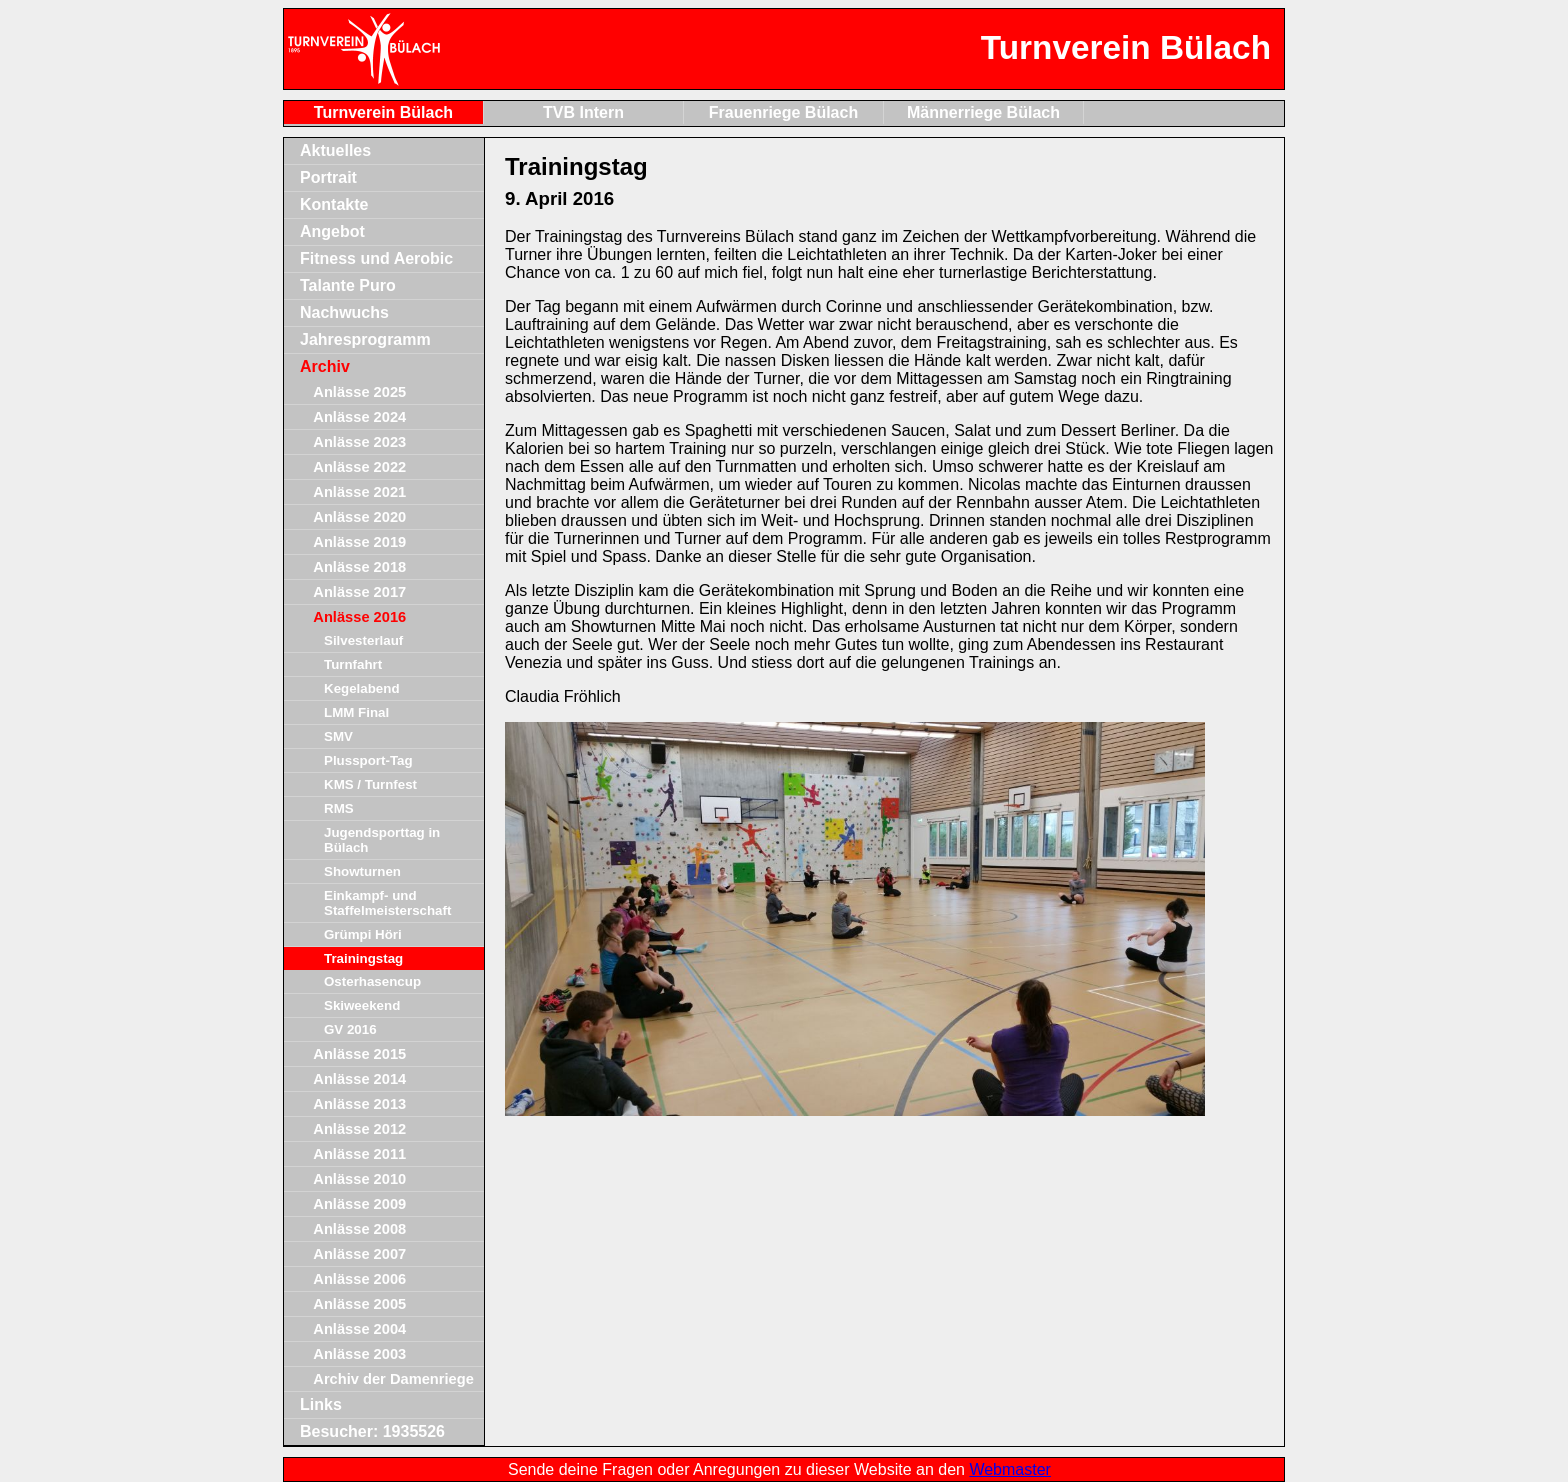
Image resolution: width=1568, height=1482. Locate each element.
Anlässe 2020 (359, 517)
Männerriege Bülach (983, 112)
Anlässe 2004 (359, 1329)
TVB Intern (583, 112)
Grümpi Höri (363, 934)
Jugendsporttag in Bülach (382, 840)
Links (321, 1404)
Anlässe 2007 (359, 1254)
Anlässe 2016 (359, 617)
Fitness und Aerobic (376, 258)
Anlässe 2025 (359, 392)
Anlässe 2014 (359, 1079)
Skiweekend (362, 1005)
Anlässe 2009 (359, 1204)
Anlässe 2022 (359, 467)
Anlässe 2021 (359, 492)
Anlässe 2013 (359, 1104)
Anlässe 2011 (359, 1154)
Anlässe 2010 (359, 1179)
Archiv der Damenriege (393, 1379)
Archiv (325, 366)
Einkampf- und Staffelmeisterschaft (387, 903)
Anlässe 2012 (359, 1129)
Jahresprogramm (365, 339)
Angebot (332, 231)
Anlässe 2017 (359, 592)
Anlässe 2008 (359, 1229)
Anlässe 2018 (359, 567)
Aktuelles (335, 150)
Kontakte (334, 204)
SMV (338, 736)
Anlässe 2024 (359, 417)
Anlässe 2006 (359, 1279)
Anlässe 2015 (359, 1054)
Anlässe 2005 (359, 1304)
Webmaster (1010, 1469)
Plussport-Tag (368, 760)
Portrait (328, 177)
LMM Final (356, 712)
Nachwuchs (344, 312)
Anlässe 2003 (359, 1354)
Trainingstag (363, 958)
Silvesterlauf (363, 640)
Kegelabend (362, 688)
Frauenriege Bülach (783, 112)
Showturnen (362, 871)
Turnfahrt (353, 664)
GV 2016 (350, 1029)
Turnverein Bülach (383, 112)
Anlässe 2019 (359, 542)
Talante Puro (348, 285)
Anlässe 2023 (359, 442)
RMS (339, 808)
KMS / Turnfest (370, 784)
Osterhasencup (372, 981)
